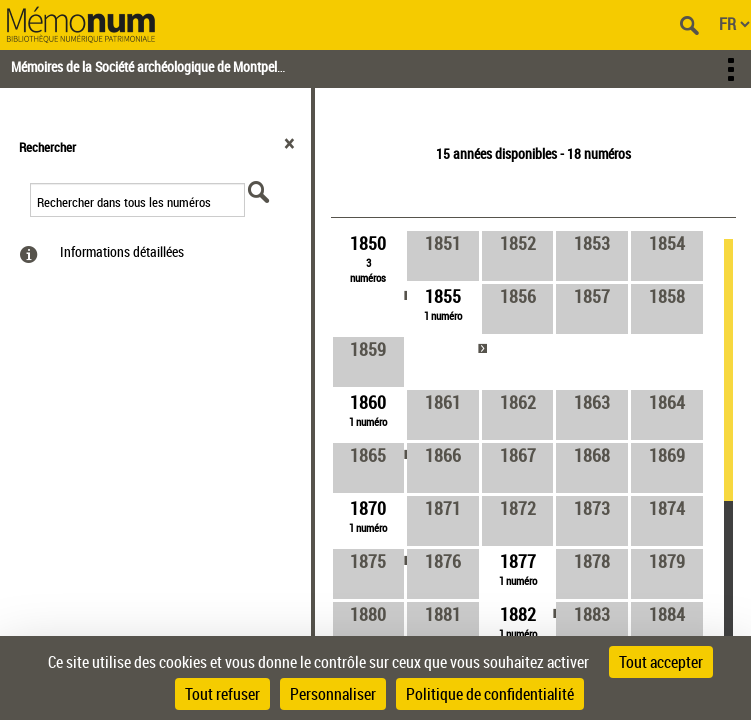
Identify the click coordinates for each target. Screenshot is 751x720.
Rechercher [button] (47, 147)
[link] (369, 258)
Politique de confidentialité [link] (490, 694)
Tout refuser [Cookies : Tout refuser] (222, 694)
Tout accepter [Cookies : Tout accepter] (661, 662)
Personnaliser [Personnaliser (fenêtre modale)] (333, 694)
